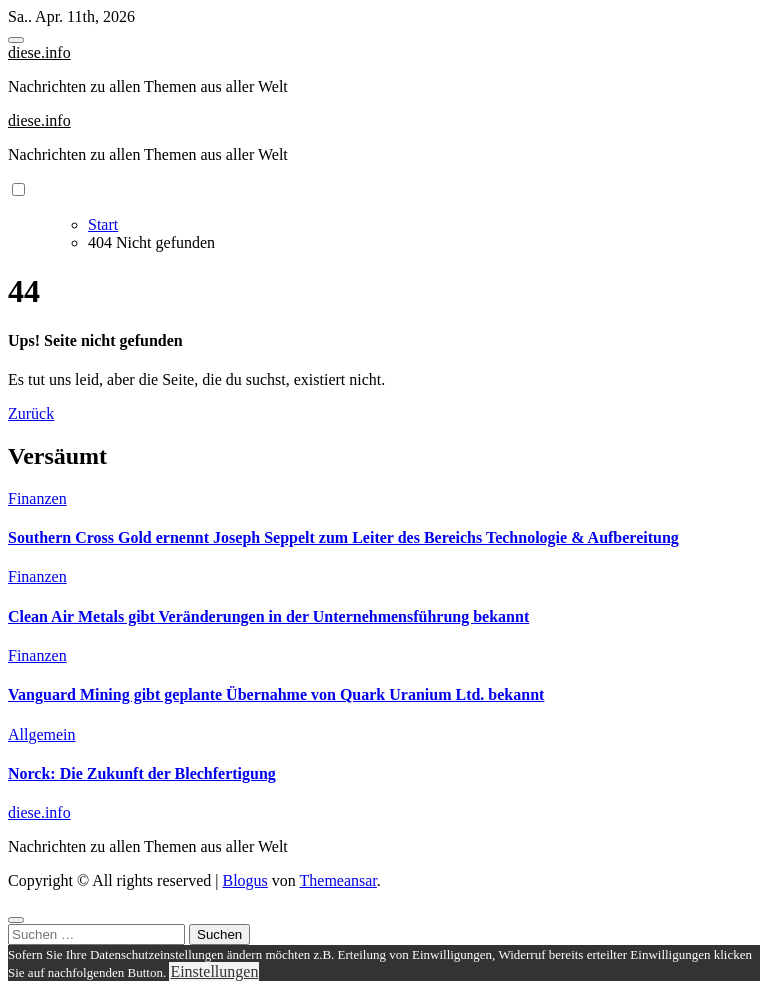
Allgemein (42, 734)
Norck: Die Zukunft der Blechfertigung (142, 773)
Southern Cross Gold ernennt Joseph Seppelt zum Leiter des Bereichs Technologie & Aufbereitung (343, 537)
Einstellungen (214, 971)
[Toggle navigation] (16, 40)
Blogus (244, 880)
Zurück (31, 413)
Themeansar (338, 880)
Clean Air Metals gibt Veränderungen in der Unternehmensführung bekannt (268, 616)
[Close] (16, 920)
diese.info (39, 52)
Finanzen (37, 498)
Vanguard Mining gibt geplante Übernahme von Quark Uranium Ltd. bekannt (276, 694)
